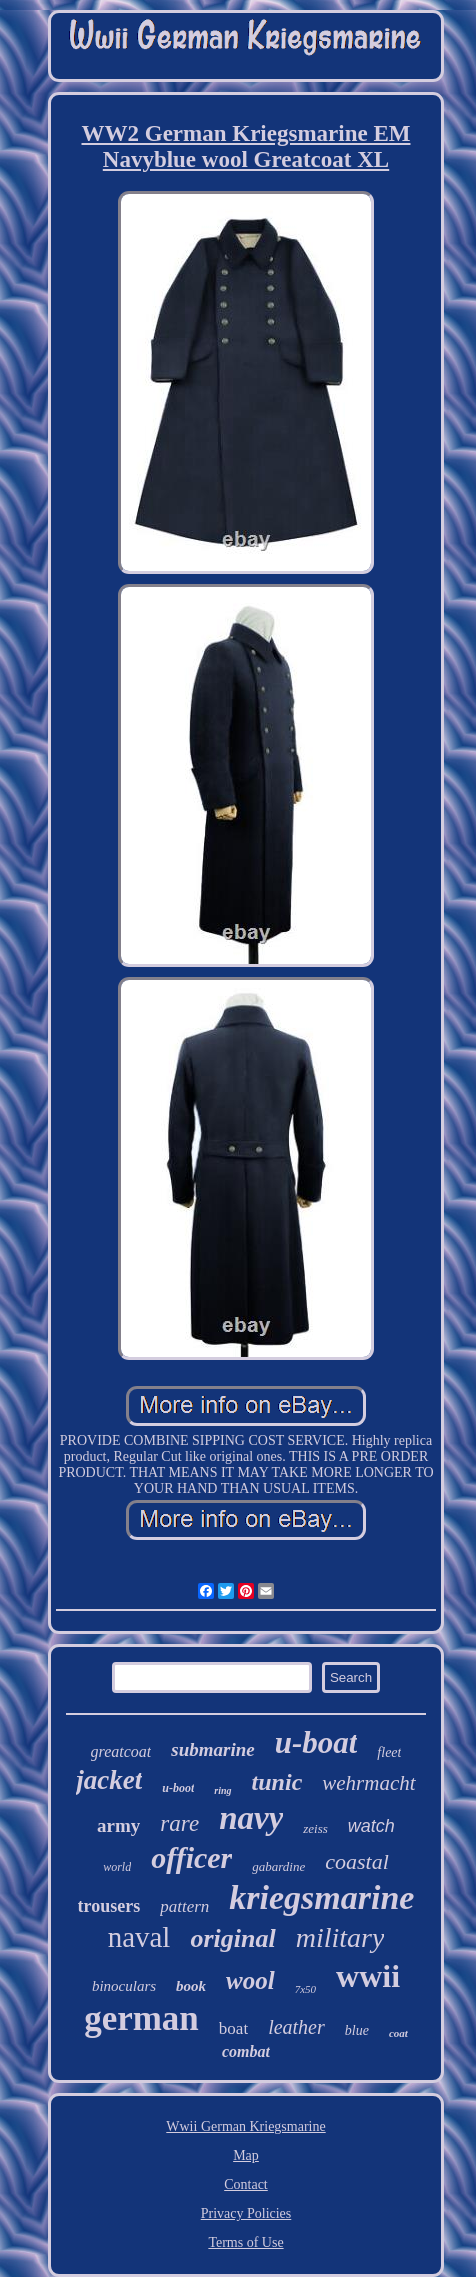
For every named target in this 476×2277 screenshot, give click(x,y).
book (191, 1986)
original (232, 1938)
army (118, 1825)
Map (246, 2155)
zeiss (315, 1828)
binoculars (124, 1986)
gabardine (278, 1866)
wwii (368, 1976)
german (141, 2018)
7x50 (305, 1989)
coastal (357, 1861)
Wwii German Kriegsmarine (245, 2126)
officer (191, 1857)
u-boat (316, 1742)
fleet (389, 1752)
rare (179, 1823)
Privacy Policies (246, 2213)
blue (357, 2030)
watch (371, 1826)
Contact (246, 2184)
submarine (212, 1749)
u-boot (178, 1788)
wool (250, 1980)
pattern (184, 1906)
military (340, 1937)
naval (139, 1937)
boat (233, 2028)
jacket (109, 1780)
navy (251, 1818)
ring (222, 1790)
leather (296, 2027)
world (117, 1867)
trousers (109, 1906)
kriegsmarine (321, 1897)
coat (398, 2033)
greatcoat (121, 1751)
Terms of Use (245, 2242)
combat (246, 2051)
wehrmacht (368, 1783)
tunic (277, 1782)
